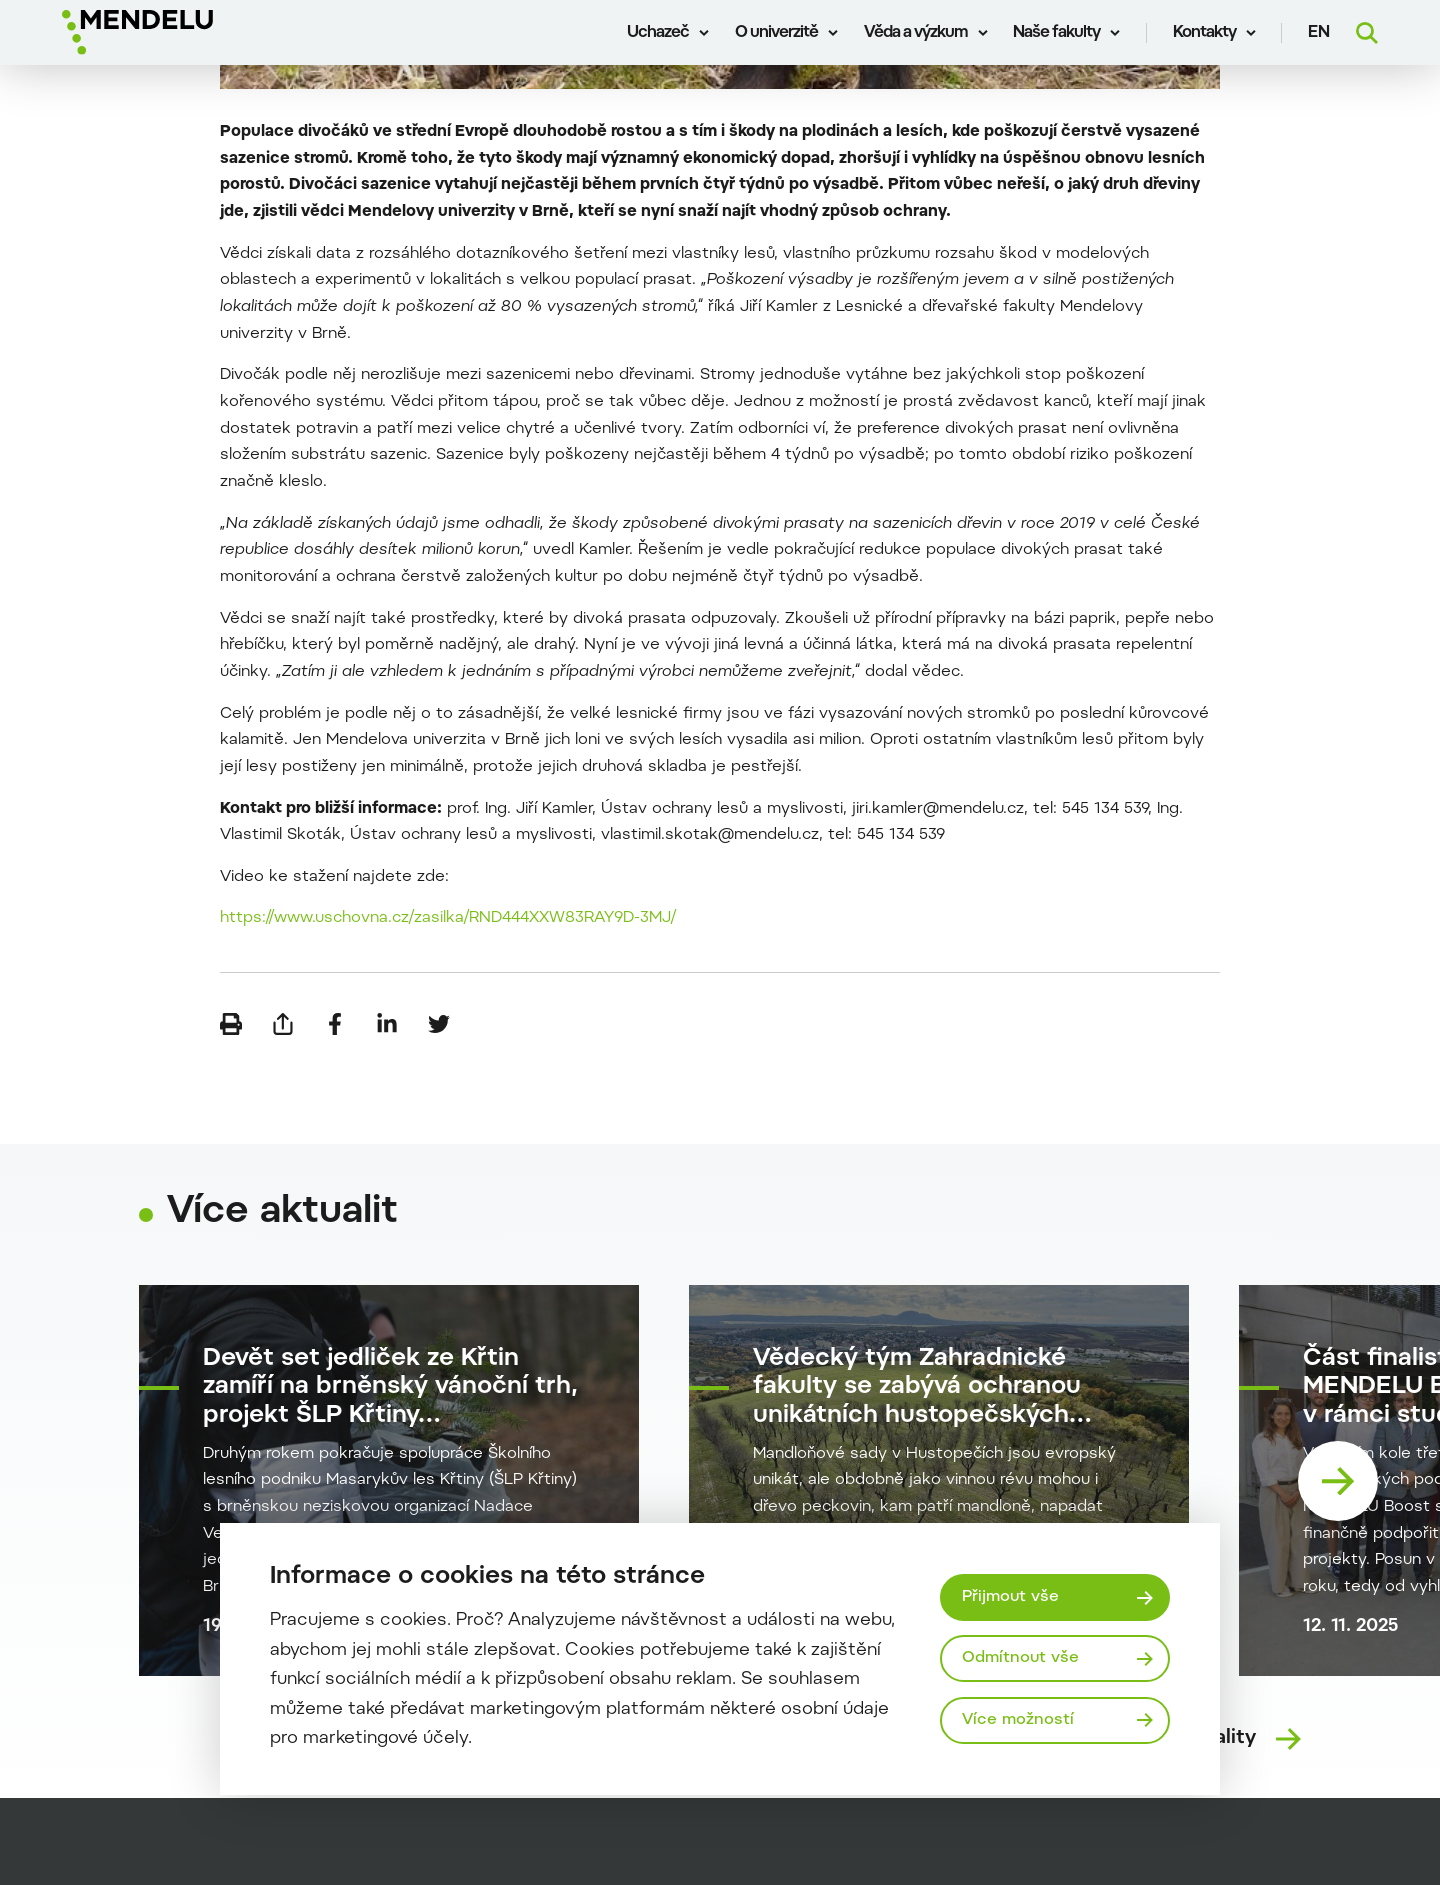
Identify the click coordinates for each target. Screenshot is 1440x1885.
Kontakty (1204, 33)
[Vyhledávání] (1367, 33)
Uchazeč (658, 33)
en (1319, 33)
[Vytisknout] (231, 1024)
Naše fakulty (1056, 33)
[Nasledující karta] (1338, 1481)
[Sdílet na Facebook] (335, 1024)
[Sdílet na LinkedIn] (387, 1024)
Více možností (1018, 1720)
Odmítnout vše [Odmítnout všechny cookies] (1020, 1658)
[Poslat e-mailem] (283, 1024)
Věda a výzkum (916, 33)
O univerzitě (776, 33)
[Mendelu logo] (180, 32)
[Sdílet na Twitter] (439, 1024)
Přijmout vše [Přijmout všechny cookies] (1010, 1597)
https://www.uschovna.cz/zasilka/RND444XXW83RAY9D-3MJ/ (448, 918)
